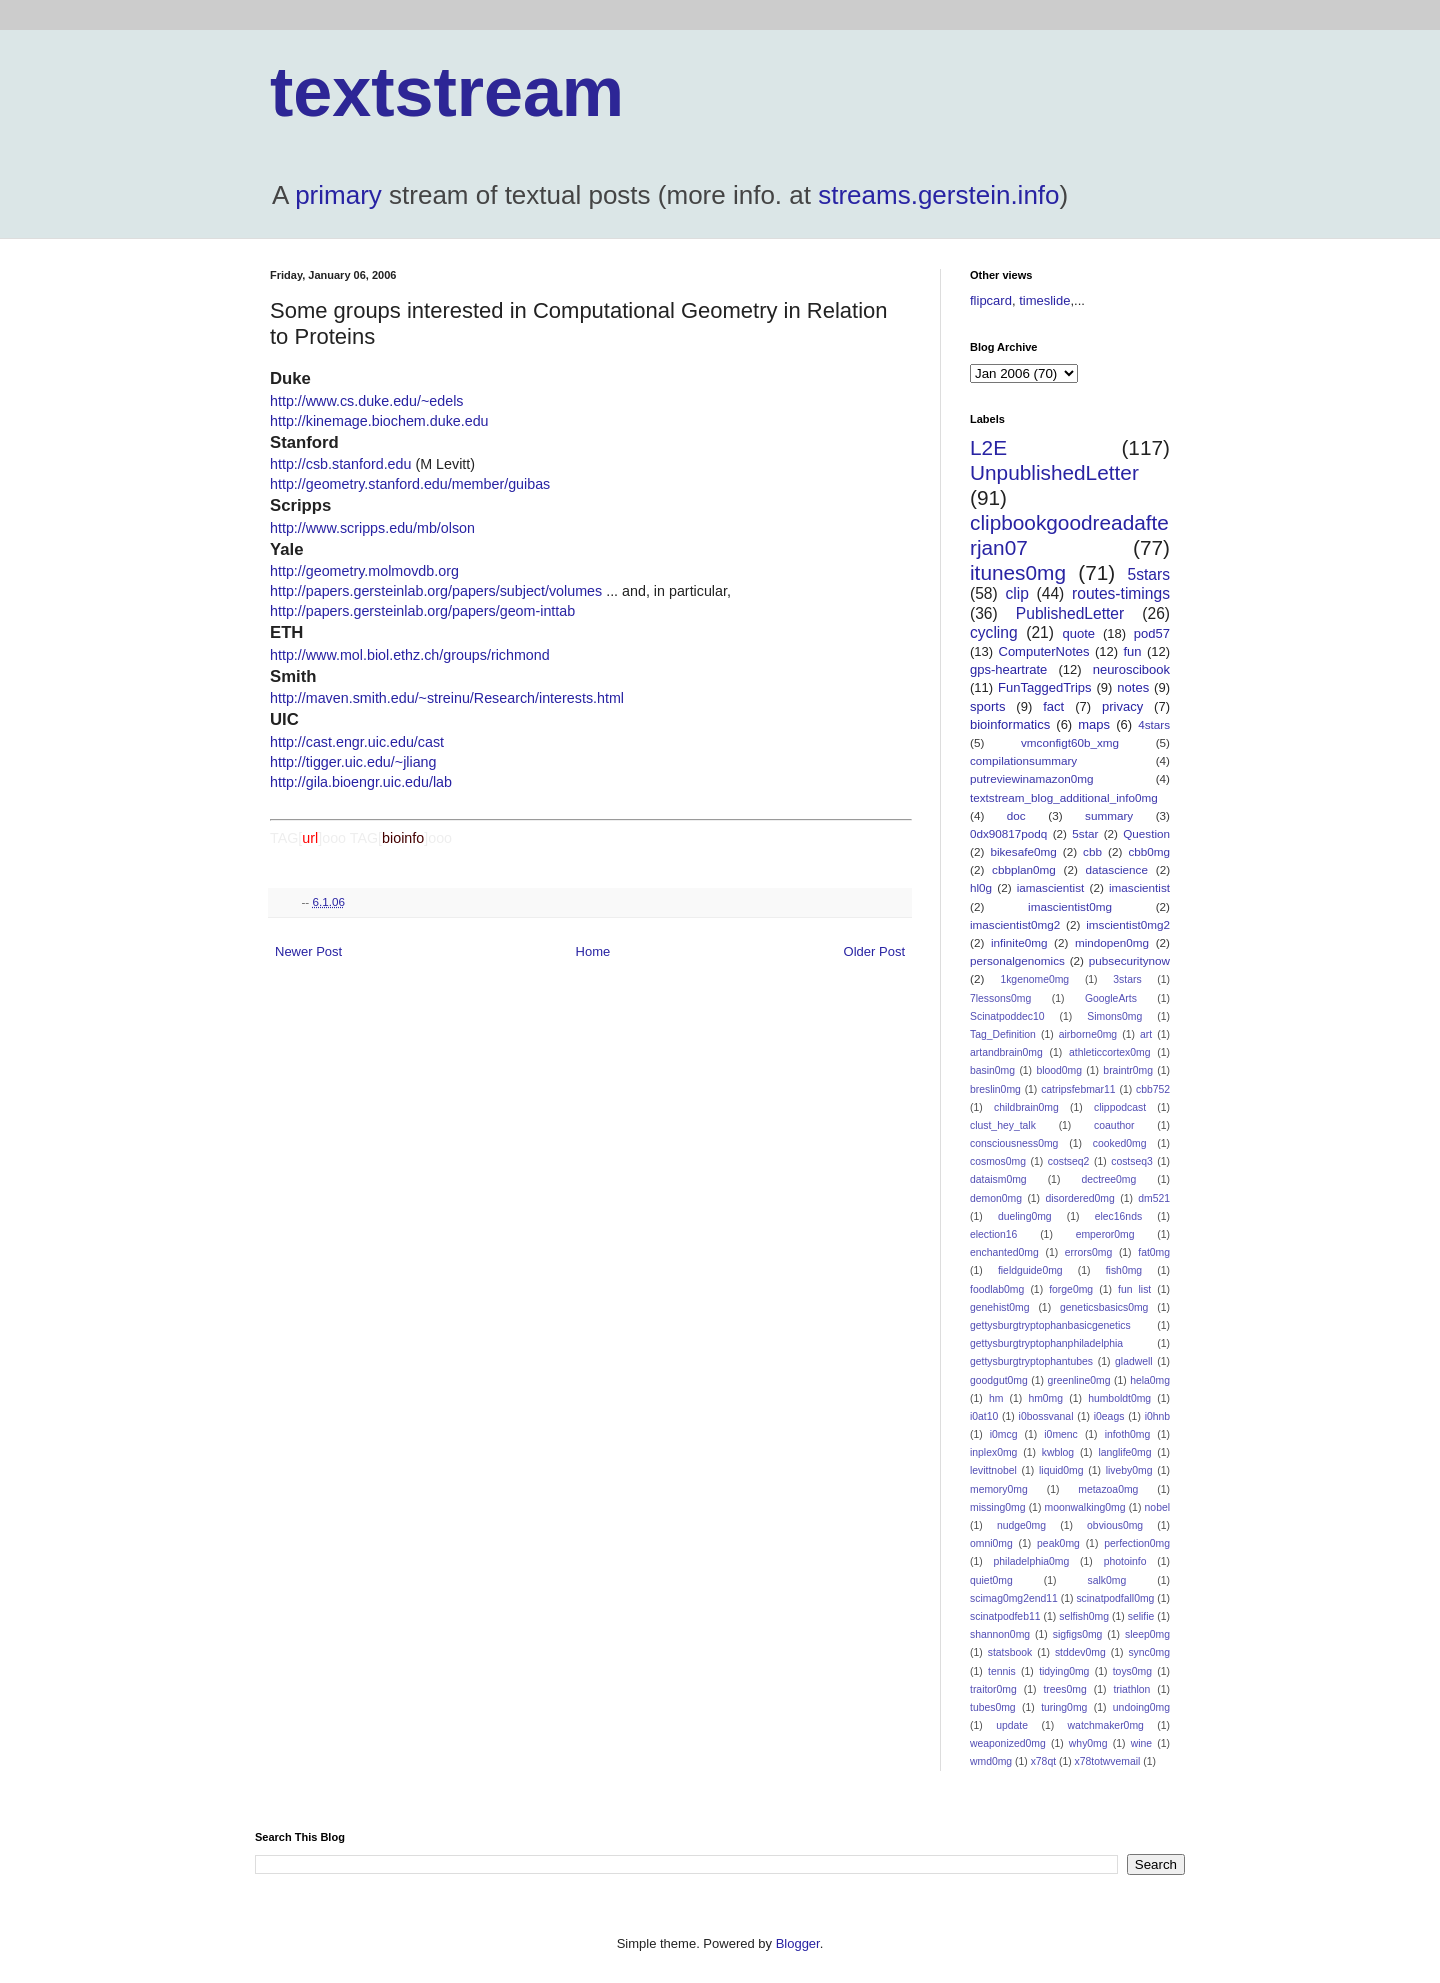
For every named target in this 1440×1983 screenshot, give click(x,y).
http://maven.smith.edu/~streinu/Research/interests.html (447, 698)
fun (1132, 651)
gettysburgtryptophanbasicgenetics (1050, 1325)
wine (1141, 1743)
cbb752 (1153, 1089)
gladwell (1134, 1361)
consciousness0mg (1014, 1143)
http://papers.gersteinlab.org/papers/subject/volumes (436, 591)
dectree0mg (1108, 1179)
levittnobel (993, 1470)
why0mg (1088, 1743)
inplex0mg (993, 1452)
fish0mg (1124, 1270)
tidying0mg (1064, 1671)
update (1012, 1725)
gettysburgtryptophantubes (1031, 1361)
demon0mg (996, 1198)
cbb (1092, 851)
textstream (447, 92)
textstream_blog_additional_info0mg (1064, 797)
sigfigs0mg (1078, 1634)
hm (996, 1398)
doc (1016, 815)
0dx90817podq (1008, 833)
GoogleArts (1111, 998)
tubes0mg (993, 1707)
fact (1053, 706)
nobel (1157, 1507)
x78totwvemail (1108, 1761)
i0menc (1061, 1434)
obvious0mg (1115, 1525)
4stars (1154, 724)
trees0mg (1064, 1689)
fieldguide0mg (1030, 1270)
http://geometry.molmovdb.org (364, 571)
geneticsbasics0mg (1104, 1307)
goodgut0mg (999, 1380)
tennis (1002, 1671)
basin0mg (992, 1070)
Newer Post (308, 951)
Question (1146, 833)
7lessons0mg (1000, 998)
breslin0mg (995, 1089)
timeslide (1044, 300)
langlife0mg (1124, 1452)
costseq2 (1069, 1161)
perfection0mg (1137, 1543)
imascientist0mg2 (1015, 924)
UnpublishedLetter (1054, 472)
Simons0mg (1114, 1016)
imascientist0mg (1070, 906)
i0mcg (1004, 1434)
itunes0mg (1018, 572)
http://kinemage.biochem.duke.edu (379, 421)
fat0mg (1154, 1252)
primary (338, 195)
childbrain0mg (1026, 1107)
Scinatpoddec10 (1007, 1016)
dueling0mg (1025, 1216)
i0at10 (984, 1416)
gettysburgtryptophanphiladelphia (1046, 1343)
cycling (994, 632)
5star (1085, 833)
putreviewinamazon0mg (1031, 778)
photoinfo (1125, 1561)
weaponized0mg (1008, 1743)
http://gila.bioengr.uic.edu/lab (361, 782)
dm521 (1154, 1198)
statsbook (1010, 1652)
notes (1133, 687)
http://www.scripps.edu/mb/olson (372, 528)
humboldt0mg (1119, 1398)
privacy (1122, 706)
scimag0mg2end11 (1014, 1598)
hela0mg (1150, 1380)
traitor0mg (993, 1689)
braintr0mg (1128, 1070)
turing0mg (1064, 1707)
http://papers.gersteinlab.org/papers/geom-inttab (422, 611)
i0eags (1109, 1416)
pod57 (1152, 633)
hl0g (981, 887)
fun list (1134, 1289)
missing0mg (997, 1507)
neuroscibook (1131, 669)
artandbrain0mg (1006, 1052)
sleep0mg (1147, 1634)
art (1146, 1034)
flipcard (991, 300)
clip (1016, 593)
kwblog (1058, 1452)
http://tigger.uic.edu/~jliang (353, 762)
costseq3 (1132, 1161)
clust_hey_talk (1003, 1125)
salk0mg (1107, 1580)
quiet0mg (991, 1580)
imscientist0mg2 (1128, 924)
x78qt (1043, 1761)
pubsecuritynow (1129, 960)
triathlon (1131, 1689)
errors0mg (1088, 1252)
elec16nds (1118, 1216)
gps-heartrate (1008, 669)
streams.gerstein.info (938, 195)
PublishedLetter (1070, 613)
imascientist (1139, 887)
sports (987, 706)
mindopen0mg (1112, 942)
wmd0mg (991, 1761)
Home (593, 951)
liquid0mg (1061, 1470)
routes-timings (1121, 593)
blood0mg (1059, 1070)
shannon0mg (1000, 1634)
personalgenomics (1017, 960)
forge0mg (1071, 1289)
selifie (1141, 1616)
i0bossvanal (1046, 1416)
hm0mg (1045, 1398)
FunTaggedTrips (1044, 687)
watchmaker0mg (1106, 1725)
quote (1079, 633)
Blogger (798, 1943)
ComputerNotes (1044, 651)
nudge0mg (1021, 1525)
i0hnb (1157, 1416)
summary (1109, 815)
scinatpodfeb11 (1005, 1616)
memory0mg (999, 1489)
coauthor (1114, 1125)
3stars (1127, 979)
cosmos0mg (998, 1161)
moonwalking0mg (1085, 1507)
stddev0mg (1080, 1652)
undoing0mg (1141, 1707)
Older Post (874, 951)
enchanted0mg (1004, 1252)
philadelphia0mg (1032, 1561)
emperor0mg (1105, 1234)
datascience (1117, 869)
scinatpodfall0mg (1115, 1598)
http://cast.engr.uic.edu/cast (357, 742)
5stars (1149, 574)
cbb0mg (1149, 851)
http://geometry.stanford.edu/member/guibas (410, 484)
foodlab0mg (997, 1289)
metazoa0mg (1108, 1489)
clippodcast (1120, 1107)
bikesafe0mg (1023, 851)
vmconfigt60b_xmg (1070, 742)
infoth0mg (1128, 1434)
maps (1094, 724)
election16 (993, 1234)
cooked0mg (1120, 1143)
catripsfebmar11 (1078, 1089)
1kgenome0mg (1034, 979)
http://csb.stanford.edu (340, 464)
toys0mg (1132, 1671)
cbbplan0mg (1024, 869)
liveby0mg (1129, 1470)
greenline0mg (1078, 1380)
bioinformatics (1010, 724)
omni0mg (991, 1543)
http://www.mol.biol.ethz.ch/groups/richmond (410, 655)
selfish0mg (1084, 1616)
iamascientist (1051, 887)
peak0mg (1058, 1543)
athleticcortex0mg (1109, 1052)
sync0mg (1149, 1652)
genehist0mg (1000, 1307)
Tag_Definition (1003, 1034)
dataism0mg (998, 1179)
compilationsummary (1023, 760)
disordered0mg (1079, 1198)
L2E (988, 447)
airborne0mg (1088, 1034)
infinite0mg (1019, 942)
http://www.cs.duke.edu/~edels (367, 401)
